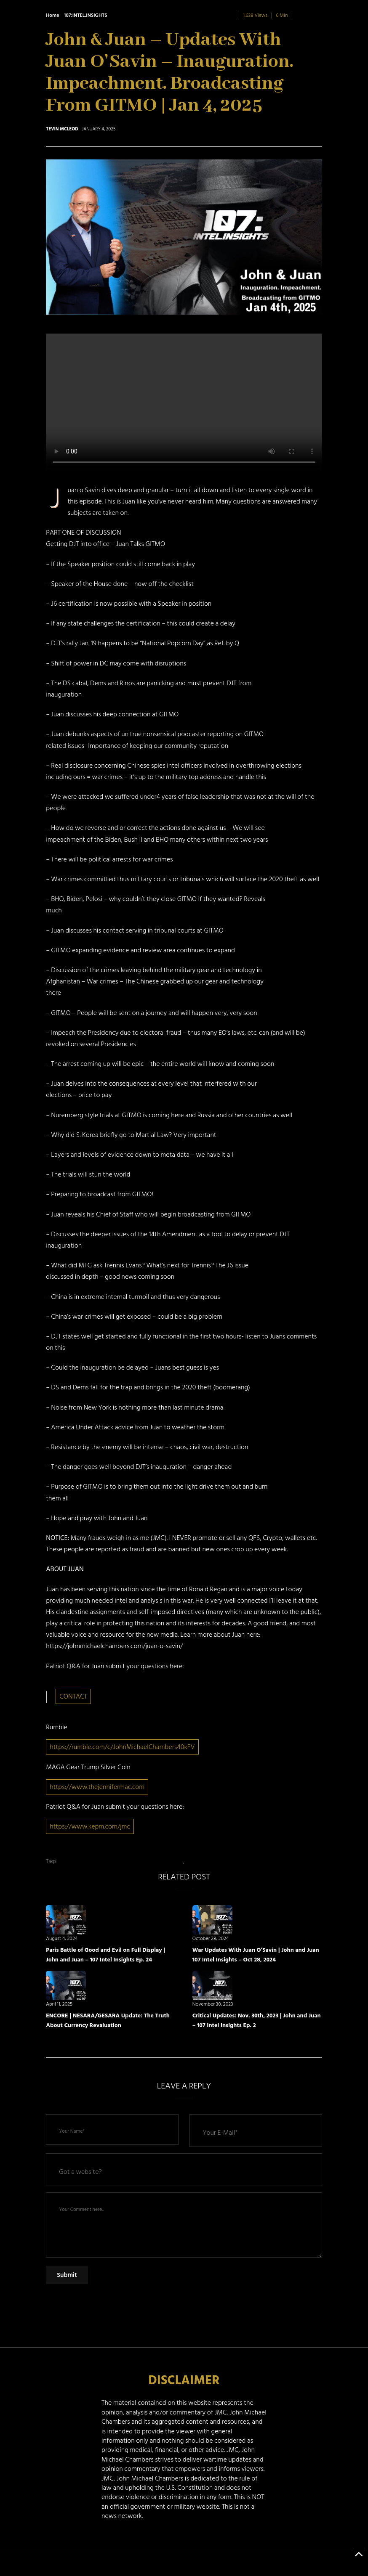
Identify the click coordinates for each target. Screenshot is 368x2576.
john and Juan (201, 1861)
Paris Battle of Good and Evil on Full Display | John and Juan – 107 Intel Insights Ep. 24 (105, 1954)
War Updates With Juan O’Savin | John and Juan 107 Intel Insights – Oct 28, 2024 (255, 1954)
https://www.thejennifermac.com (97, 1786)
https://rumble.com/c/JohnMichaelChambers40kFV (122, 1746)
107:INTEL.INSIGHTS (85, 15)
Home (52, 15)
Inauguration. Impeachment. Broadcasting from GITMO (121, 1861)
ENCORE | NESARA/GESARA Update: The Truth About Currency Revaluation (108, 2020)
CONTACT (73, 1696)
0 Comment (309, 15)
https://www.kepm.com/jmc (90, 1826)
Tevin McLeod (62, 129)
